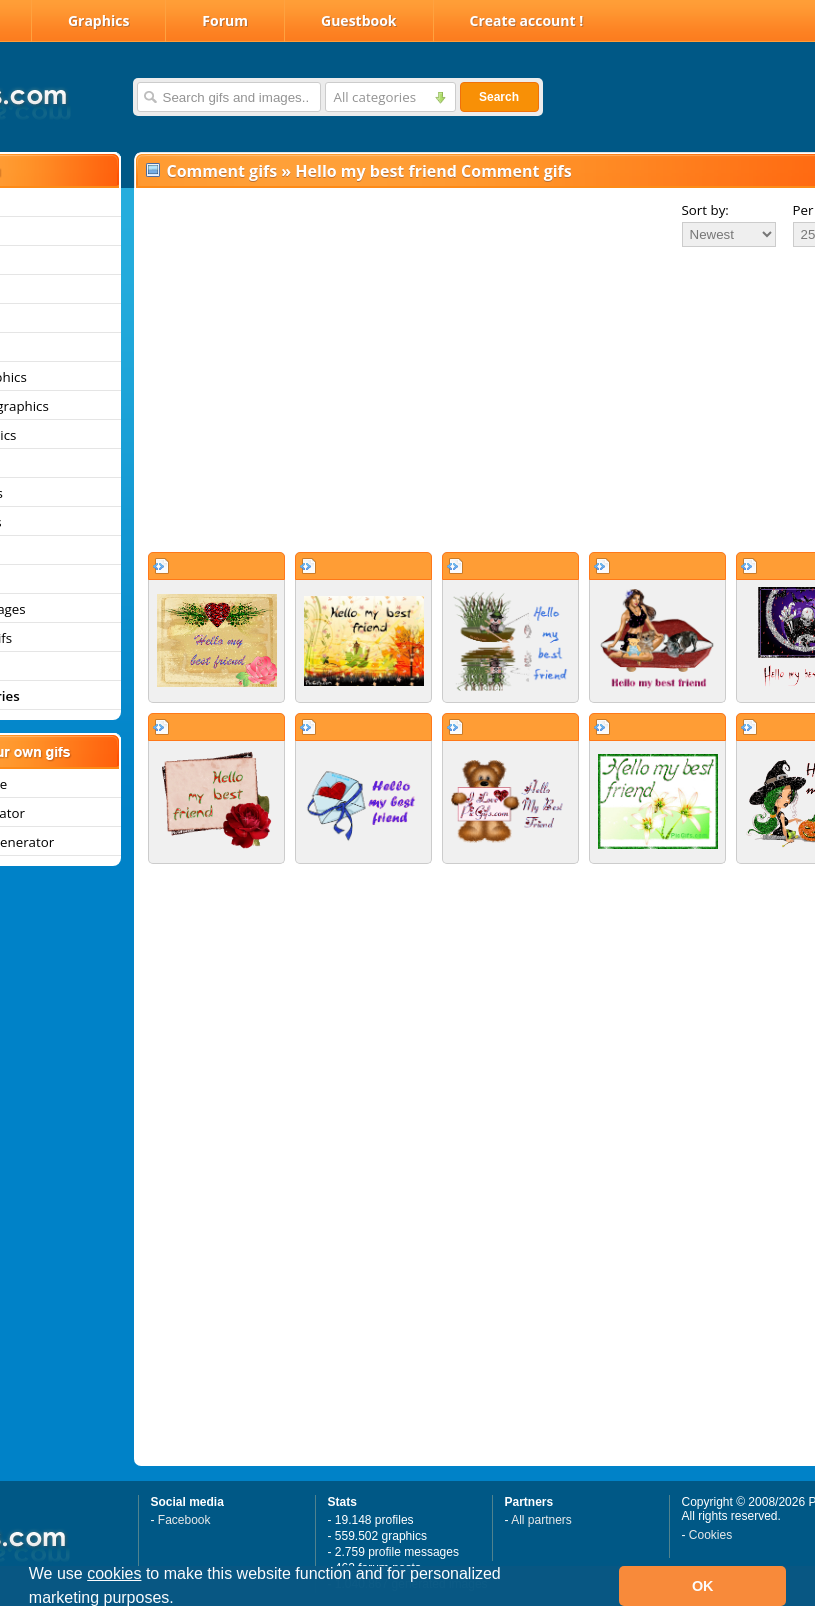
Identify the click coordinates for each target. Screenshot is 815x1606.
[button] (181, 1600)
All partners (541, 1520)
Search (499, 97)
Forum (225, 20)
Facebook (184, 1520)
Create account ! (527, 20)
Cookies (710, 1535)
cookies (114, 1573)
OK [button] (703, 1586)
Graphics (98, 20)
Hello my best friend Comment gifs (433, 171)
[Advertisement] (439, 399)
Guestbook (359, 20)
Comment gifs (222, 171)
